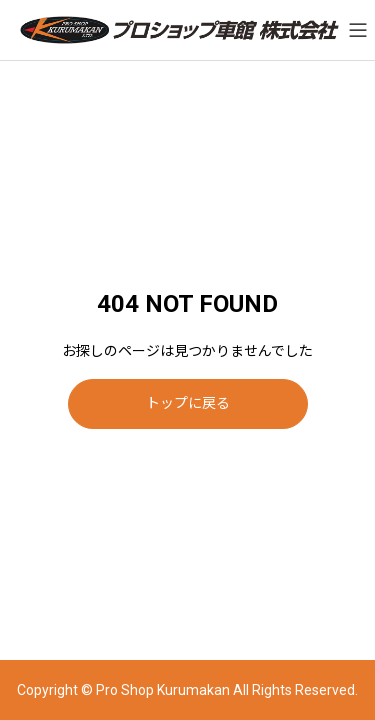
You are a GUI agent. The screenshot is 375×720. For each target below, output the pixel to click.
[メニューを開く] (358, 30)
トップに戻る (188, 403)
